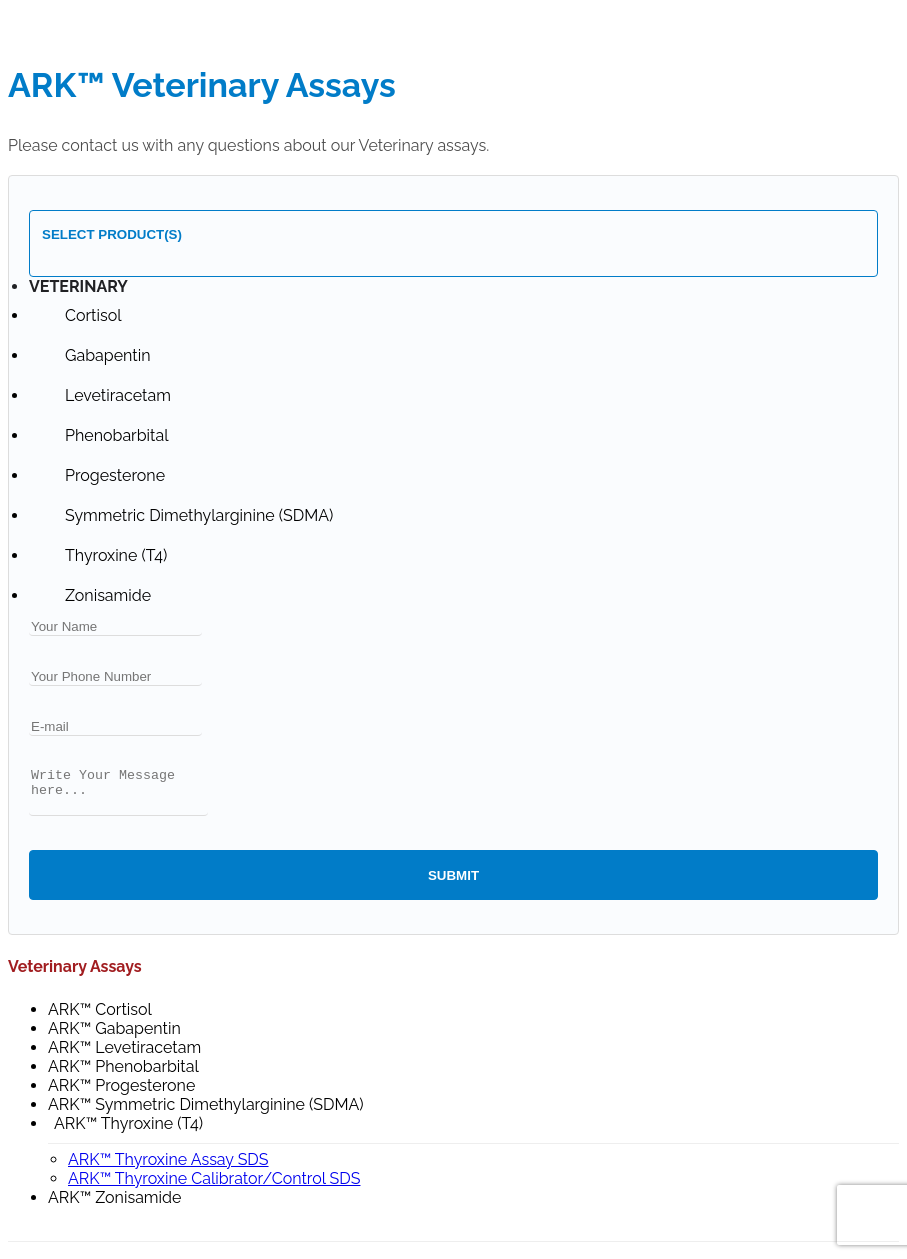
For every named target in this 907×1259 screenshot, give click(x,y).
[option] (92, 315)
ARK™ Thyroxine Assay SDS (168, 1168)
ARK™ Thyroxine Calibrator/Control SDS (214, 1187)
